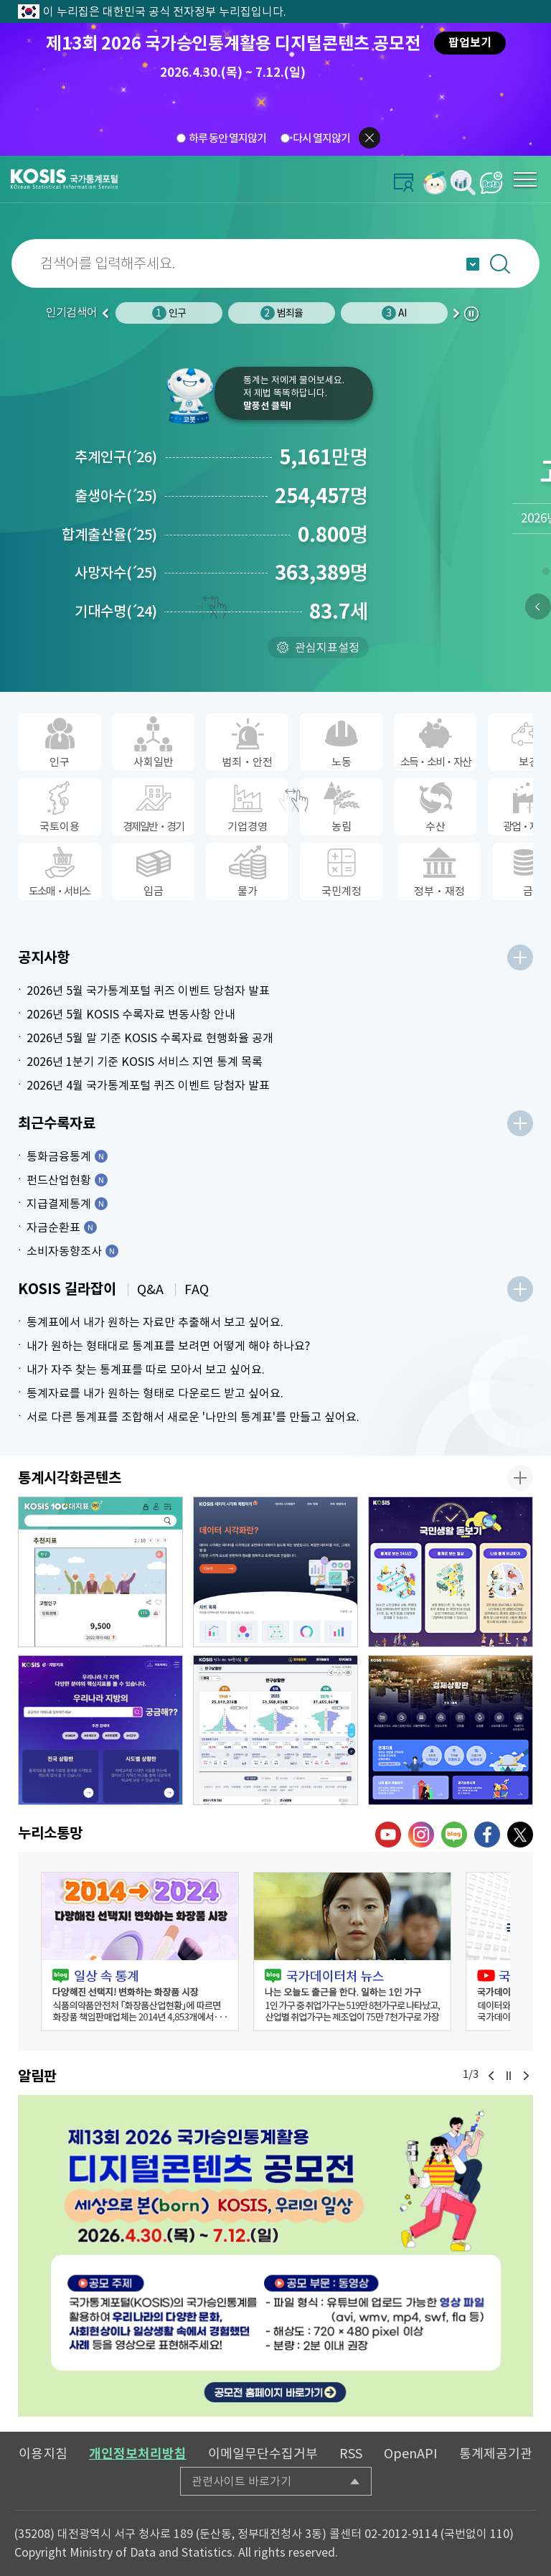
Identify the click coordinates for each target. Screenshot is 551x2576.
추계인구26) (116, 457)
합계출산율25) (109, 534)
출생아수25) (116, 496)
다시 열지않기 (321, 138)
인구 (169, 312)
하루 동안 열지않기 (227, 138)
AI (394, 312)
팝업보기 (469, 42)
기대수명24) (116, 611)
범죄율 (281, 312)
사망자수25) (116, 572)
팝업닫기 (369, 138)
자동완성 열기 (472, 264)
